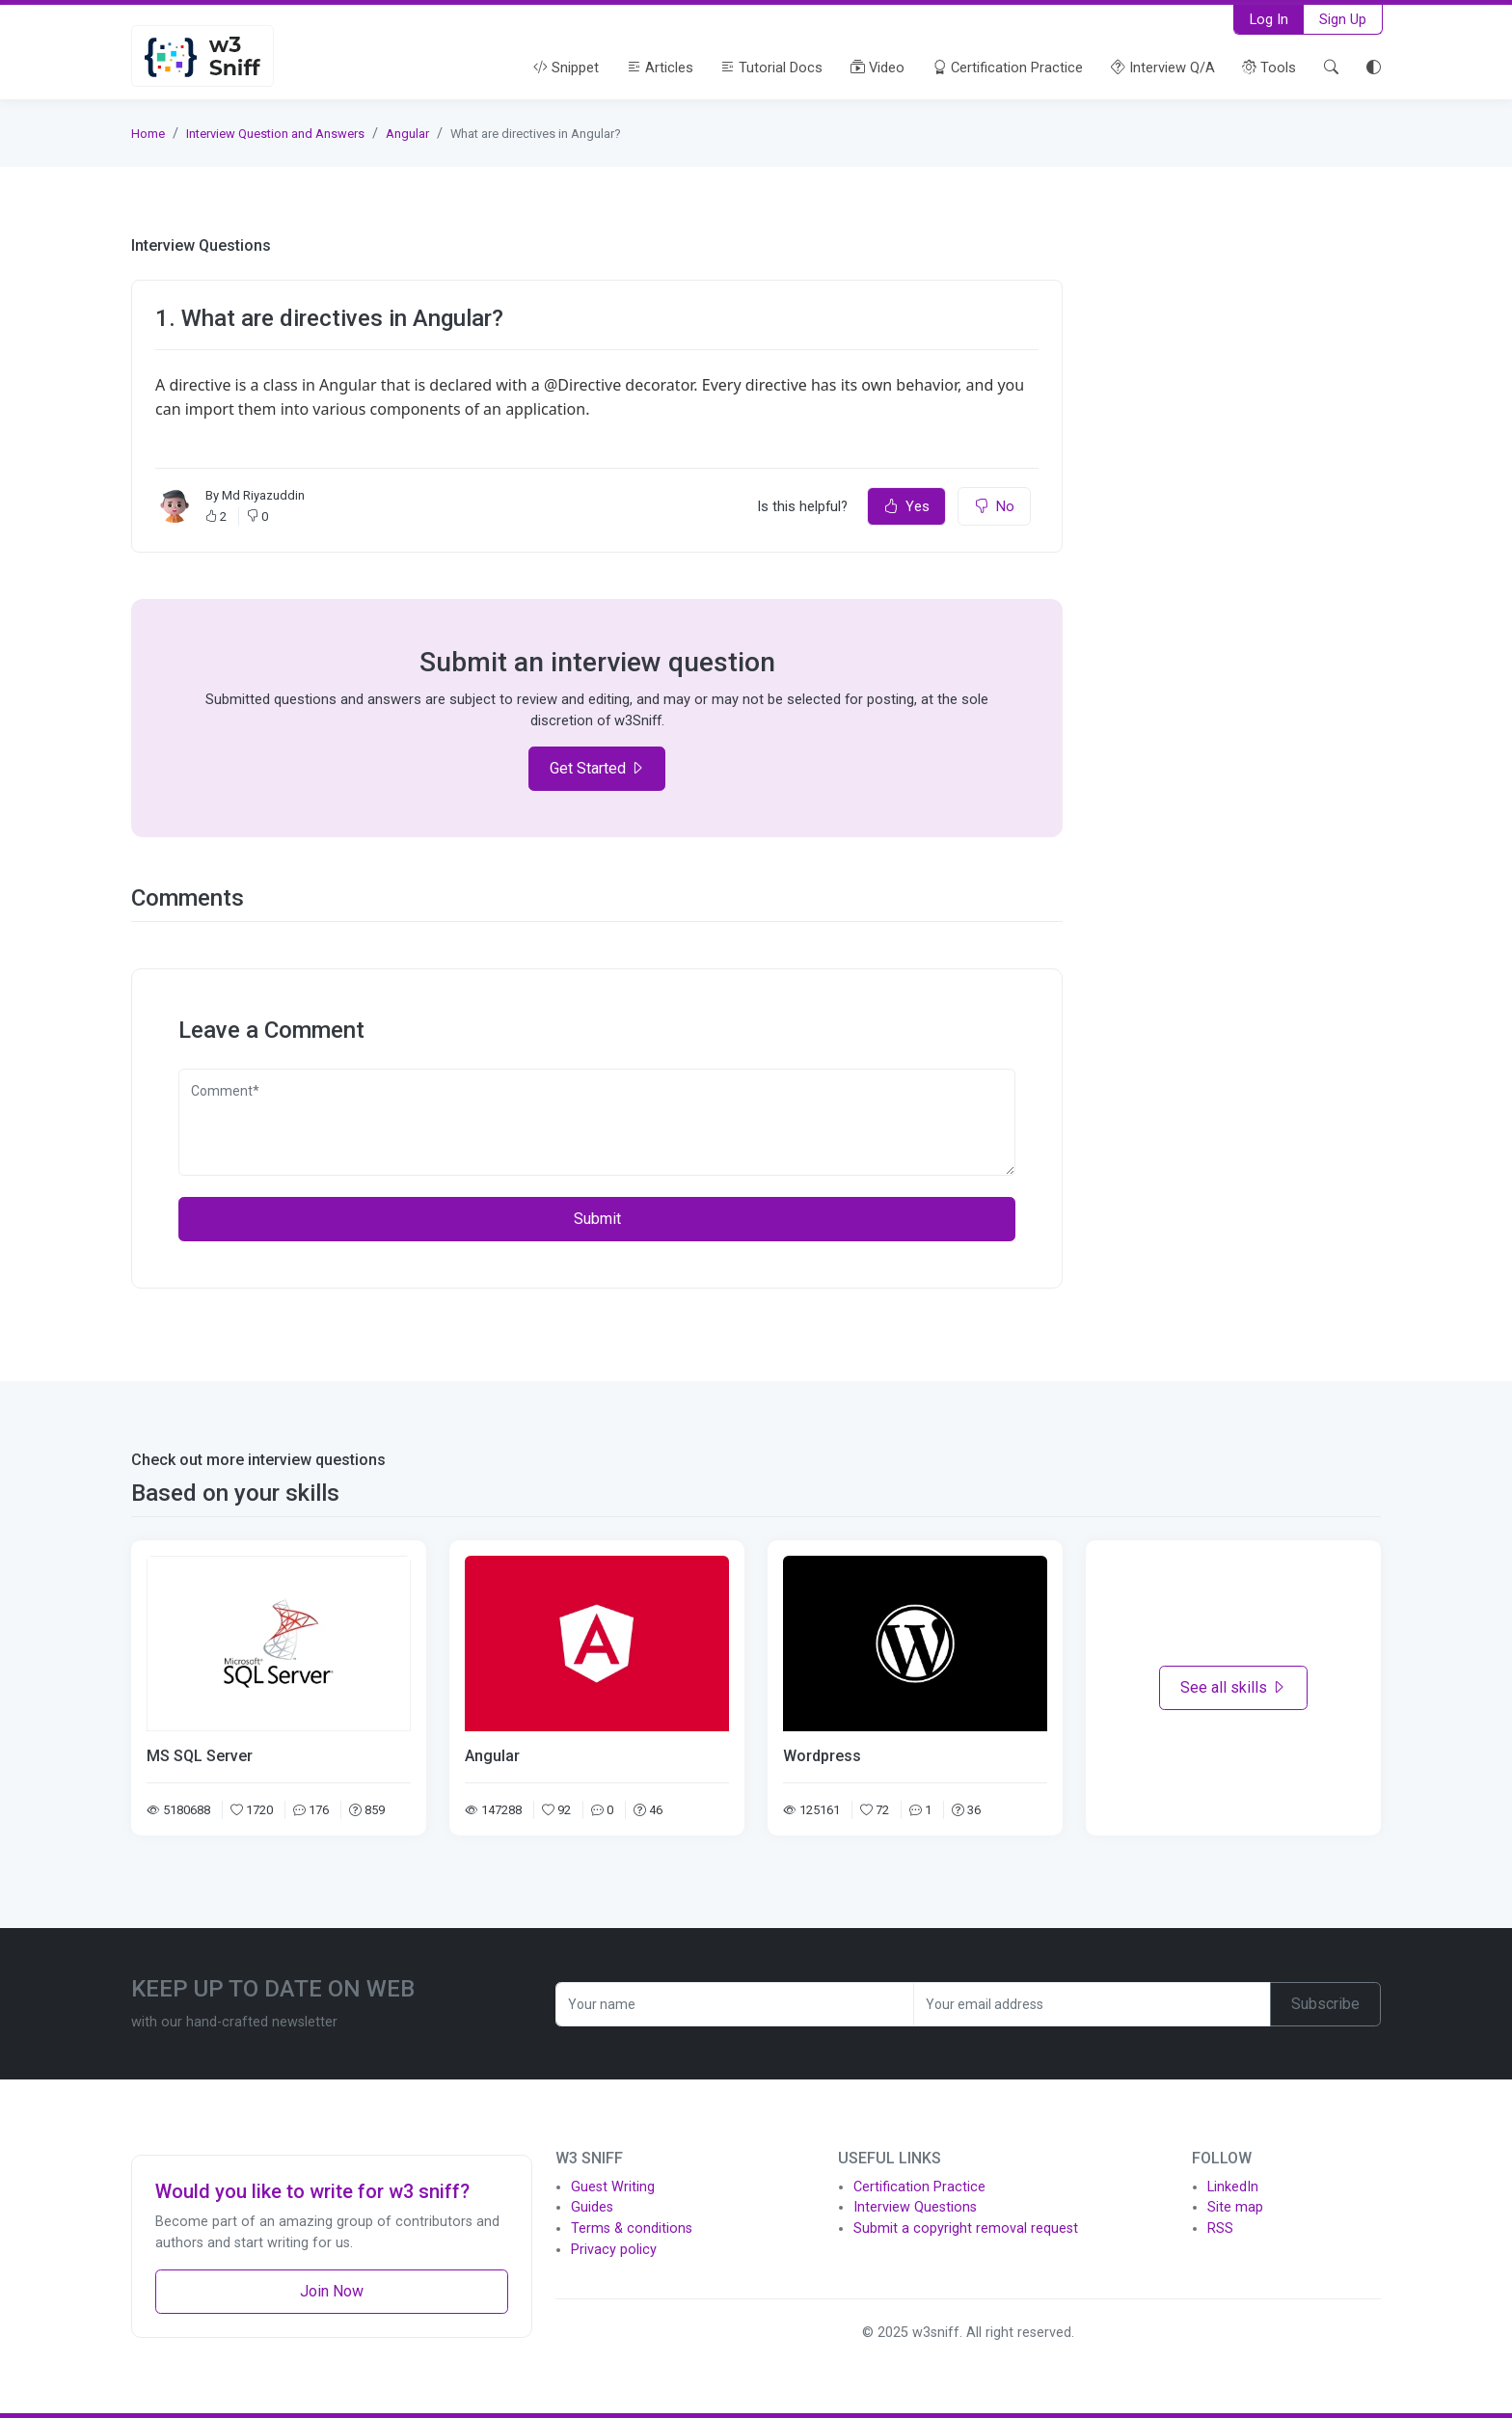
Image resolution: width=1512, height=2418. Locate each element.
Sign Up (1342, 19)
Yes (906, 506)
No (994, 506)
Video (877, 67)
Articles (660, 67)
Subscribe (1325, 2004)
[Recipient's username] (734, 2004)
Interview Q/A (1163, 67)
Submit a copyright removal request (965, 2228)
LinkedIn (1232, 2187)
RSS (1220, 2228)
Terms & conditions (631, 2228)
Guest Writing (613, 2187)
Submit (597, 1218)
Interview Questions (915, 2207)
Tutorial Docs (771, 67)
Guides (592, 2207)
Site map (1235, 2207)
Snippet (566, 67)
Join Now (332, 2291)
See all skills (1233, 1687)
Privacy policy (614, 2249)
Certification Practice (1007, 67)
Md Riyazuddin (263, 495)
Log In (1269, 19)
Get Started (597, 768)
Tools (1269, 67)
